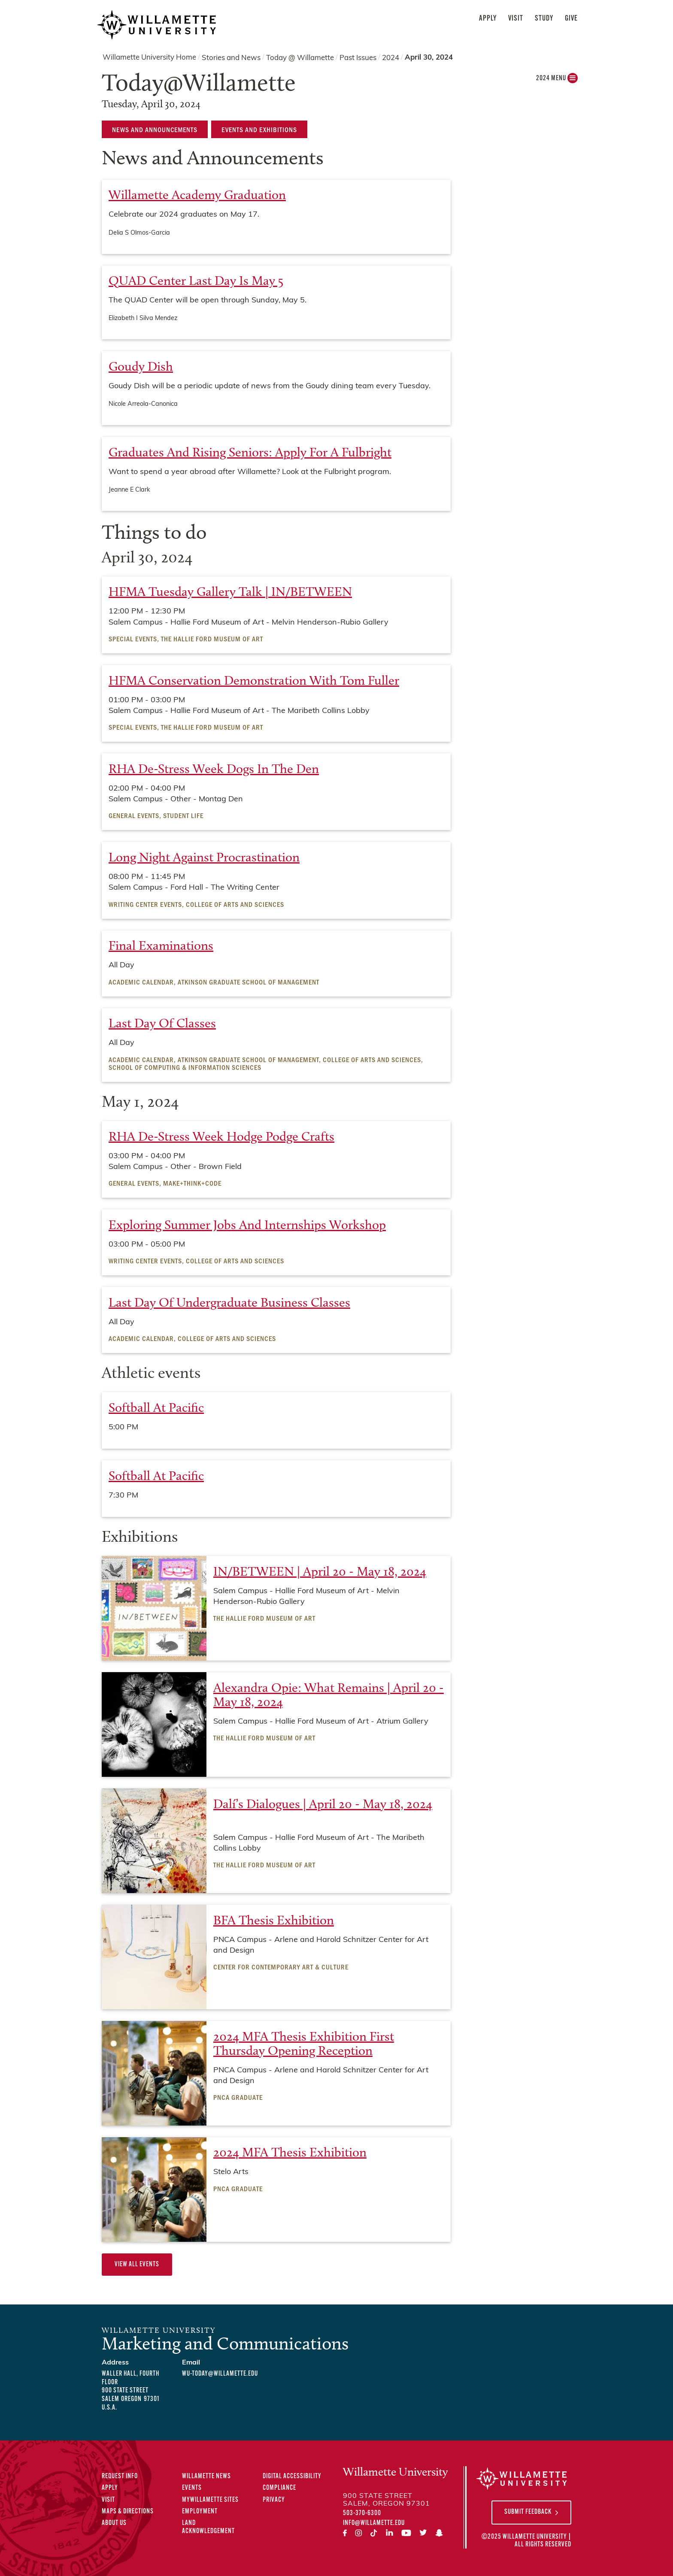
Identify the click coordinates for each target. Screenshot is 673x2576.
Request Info (120, 2476)
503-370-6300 (362, 2513)
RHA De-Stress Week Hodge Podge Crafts (221, 1136)
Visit (515, 19)
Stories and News (231, 57)
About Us (114, 2523)
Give (571, 19)
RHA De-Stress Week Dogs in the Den (214, 768)
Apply (488, 19)
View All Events (137, 2264)
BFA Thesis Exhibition (273, 1920)
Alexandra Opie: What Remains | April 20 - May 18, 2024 (328, 1694)
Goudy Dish (141, 366)
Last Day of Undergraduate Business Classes (229, 1302)
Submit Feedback (528, 2512)
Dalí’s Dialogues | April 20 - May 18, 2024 (322, 1804)
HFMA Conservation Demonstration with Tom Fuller (254, 680)
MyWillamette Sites (210, 2500)
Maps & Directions (128, 2511)
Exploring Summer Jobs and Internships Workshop (247, 1224)
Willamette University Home (149, 57)
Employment (200, 2511)
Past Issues (358, 57)
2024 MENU (557, 80)
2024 (390, 57)
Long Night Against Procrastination (204, 857)
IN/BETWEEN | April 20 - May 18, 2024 (319, 1571)
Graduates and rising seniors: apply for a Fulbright (250, 452)
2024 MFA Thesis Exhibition (290, 2152)
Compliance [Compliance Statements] (279, 2488)
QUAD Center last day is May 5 (196, 280)
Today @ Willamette (300, 57)
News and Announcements (154, 129)
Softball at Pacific (156, 1407)
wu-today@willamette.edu (220, 2374)
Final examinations (161, 945)
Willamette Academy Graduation (197, 194)
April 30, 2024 (429, 57)
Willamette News (206, 2476)
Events (192, 2488)
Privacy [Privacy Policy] (274, 2500)
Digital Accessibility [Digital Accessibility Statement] (292, 2476)
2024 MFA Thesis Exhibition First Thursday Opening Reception (303, 2043)
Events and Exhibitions (259, 129)
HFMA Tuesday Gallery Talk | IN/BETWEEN (230, 591)
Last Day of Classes (162, 1023)
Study (544, 19)
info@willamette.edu (374, 2523)
